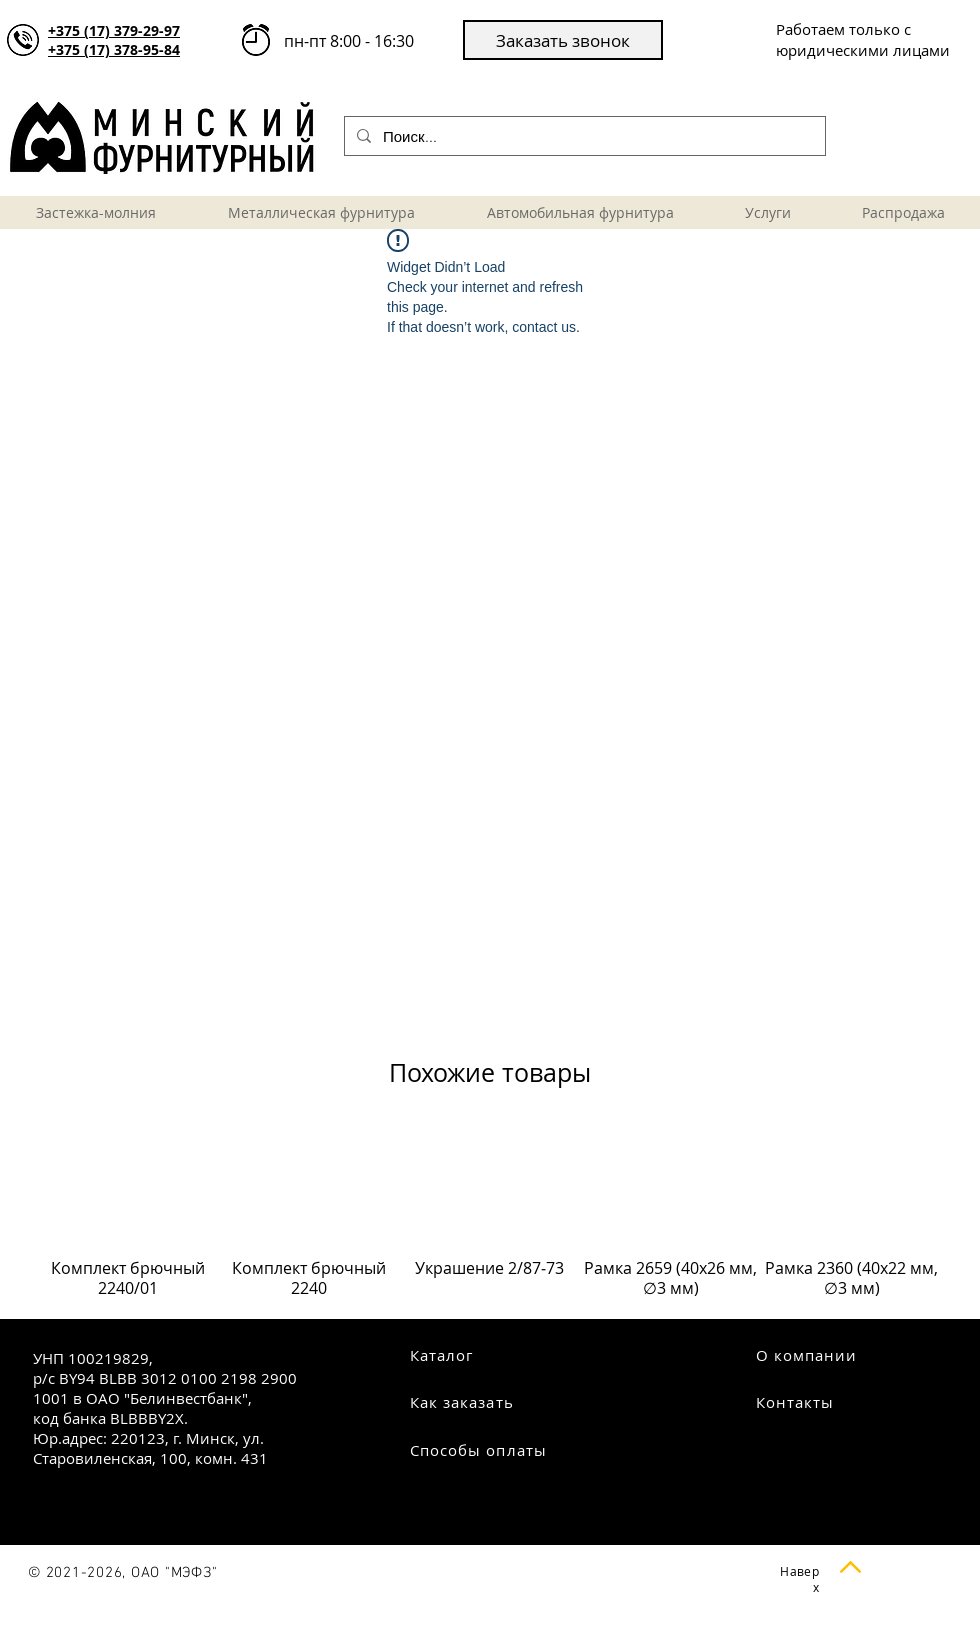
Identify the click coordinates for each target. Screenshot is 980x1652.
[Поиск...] (583, 136)
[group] (490, 1221)
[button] (563, 40)
